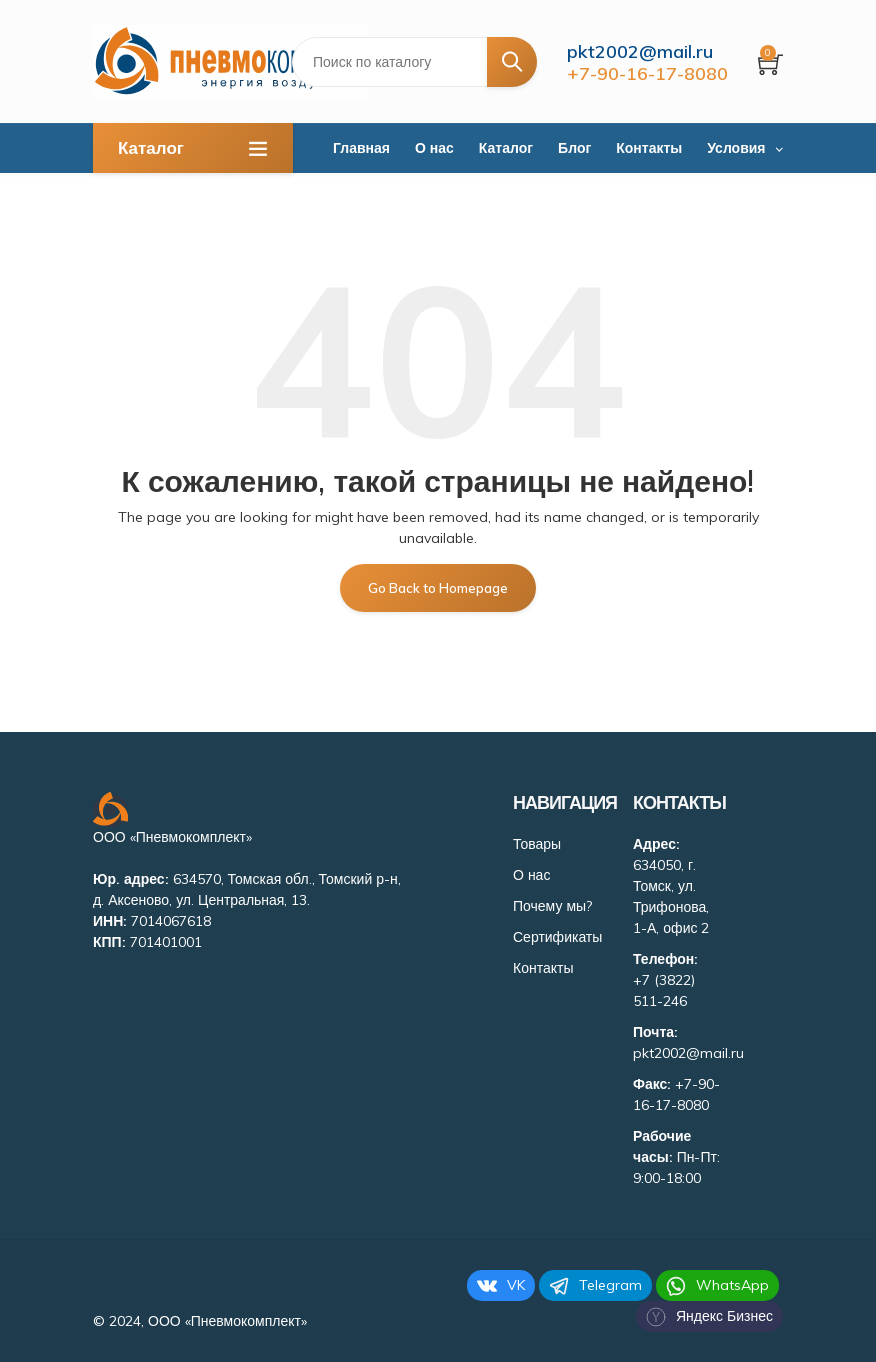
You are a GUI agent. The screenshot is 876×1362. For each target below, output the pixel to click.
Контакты (649, 148)
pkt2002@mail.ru (640, 51)
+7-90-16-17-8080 (647, 73)
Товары (537, 844)
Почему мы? (552, 906)
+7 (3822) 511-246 (664, 990)
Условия (736, 148)
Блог (574, 148)
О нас (434, 148)
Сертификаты (557, 937)
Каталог (506, 148)
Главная (361, 148)
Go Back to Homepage (438, 588)
